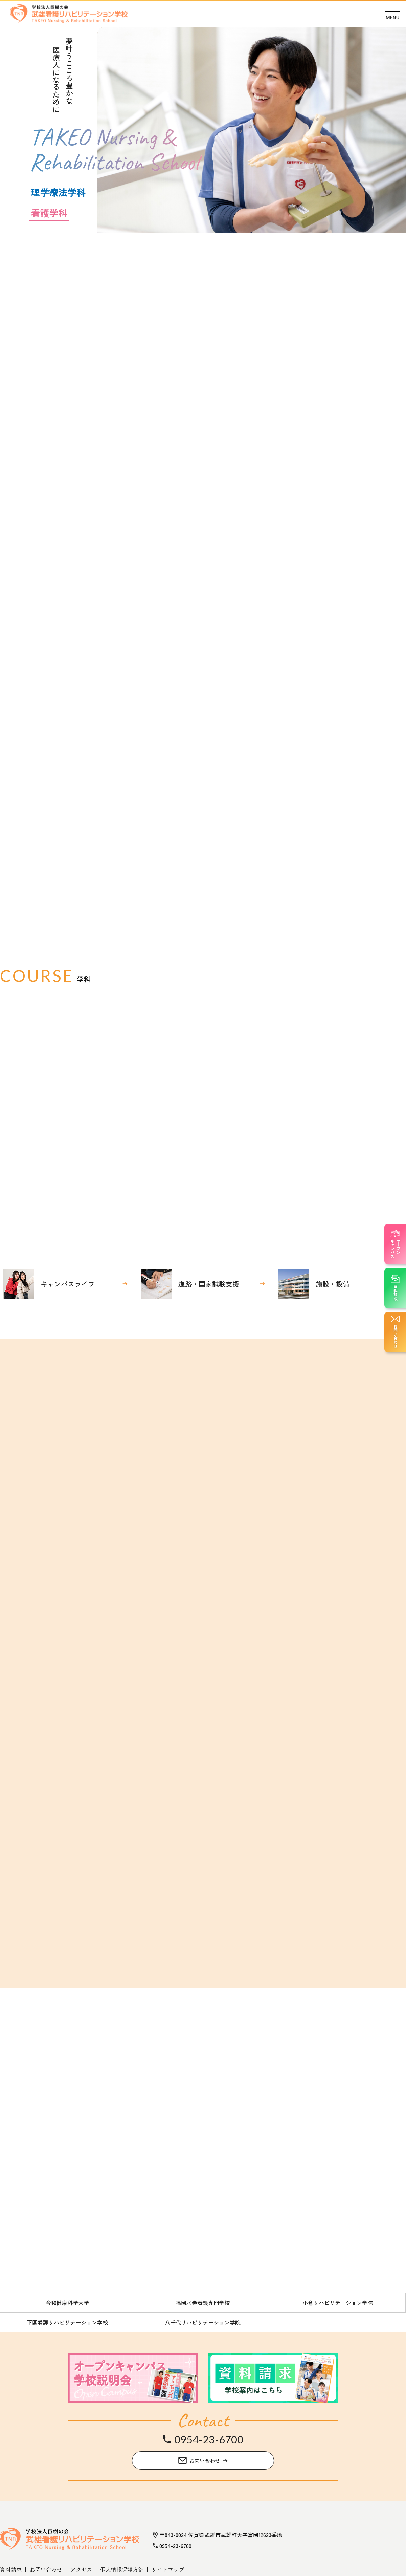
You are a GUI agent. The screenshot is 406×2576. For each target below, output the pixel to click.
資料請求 (11, 2569)
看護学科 (49, 212)
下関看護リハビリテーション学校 (67, 2322)
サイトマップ (168, 2569)
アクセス (81, 2569)
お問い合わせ (46, 2569)
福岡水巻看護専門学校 (203, 2303)
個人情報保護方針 (121, 2569)
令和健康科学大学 (67, 2303)
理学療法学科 (58, 192)
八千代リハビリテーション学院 (203, 2322)
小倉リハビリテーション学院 (337, 2303)
